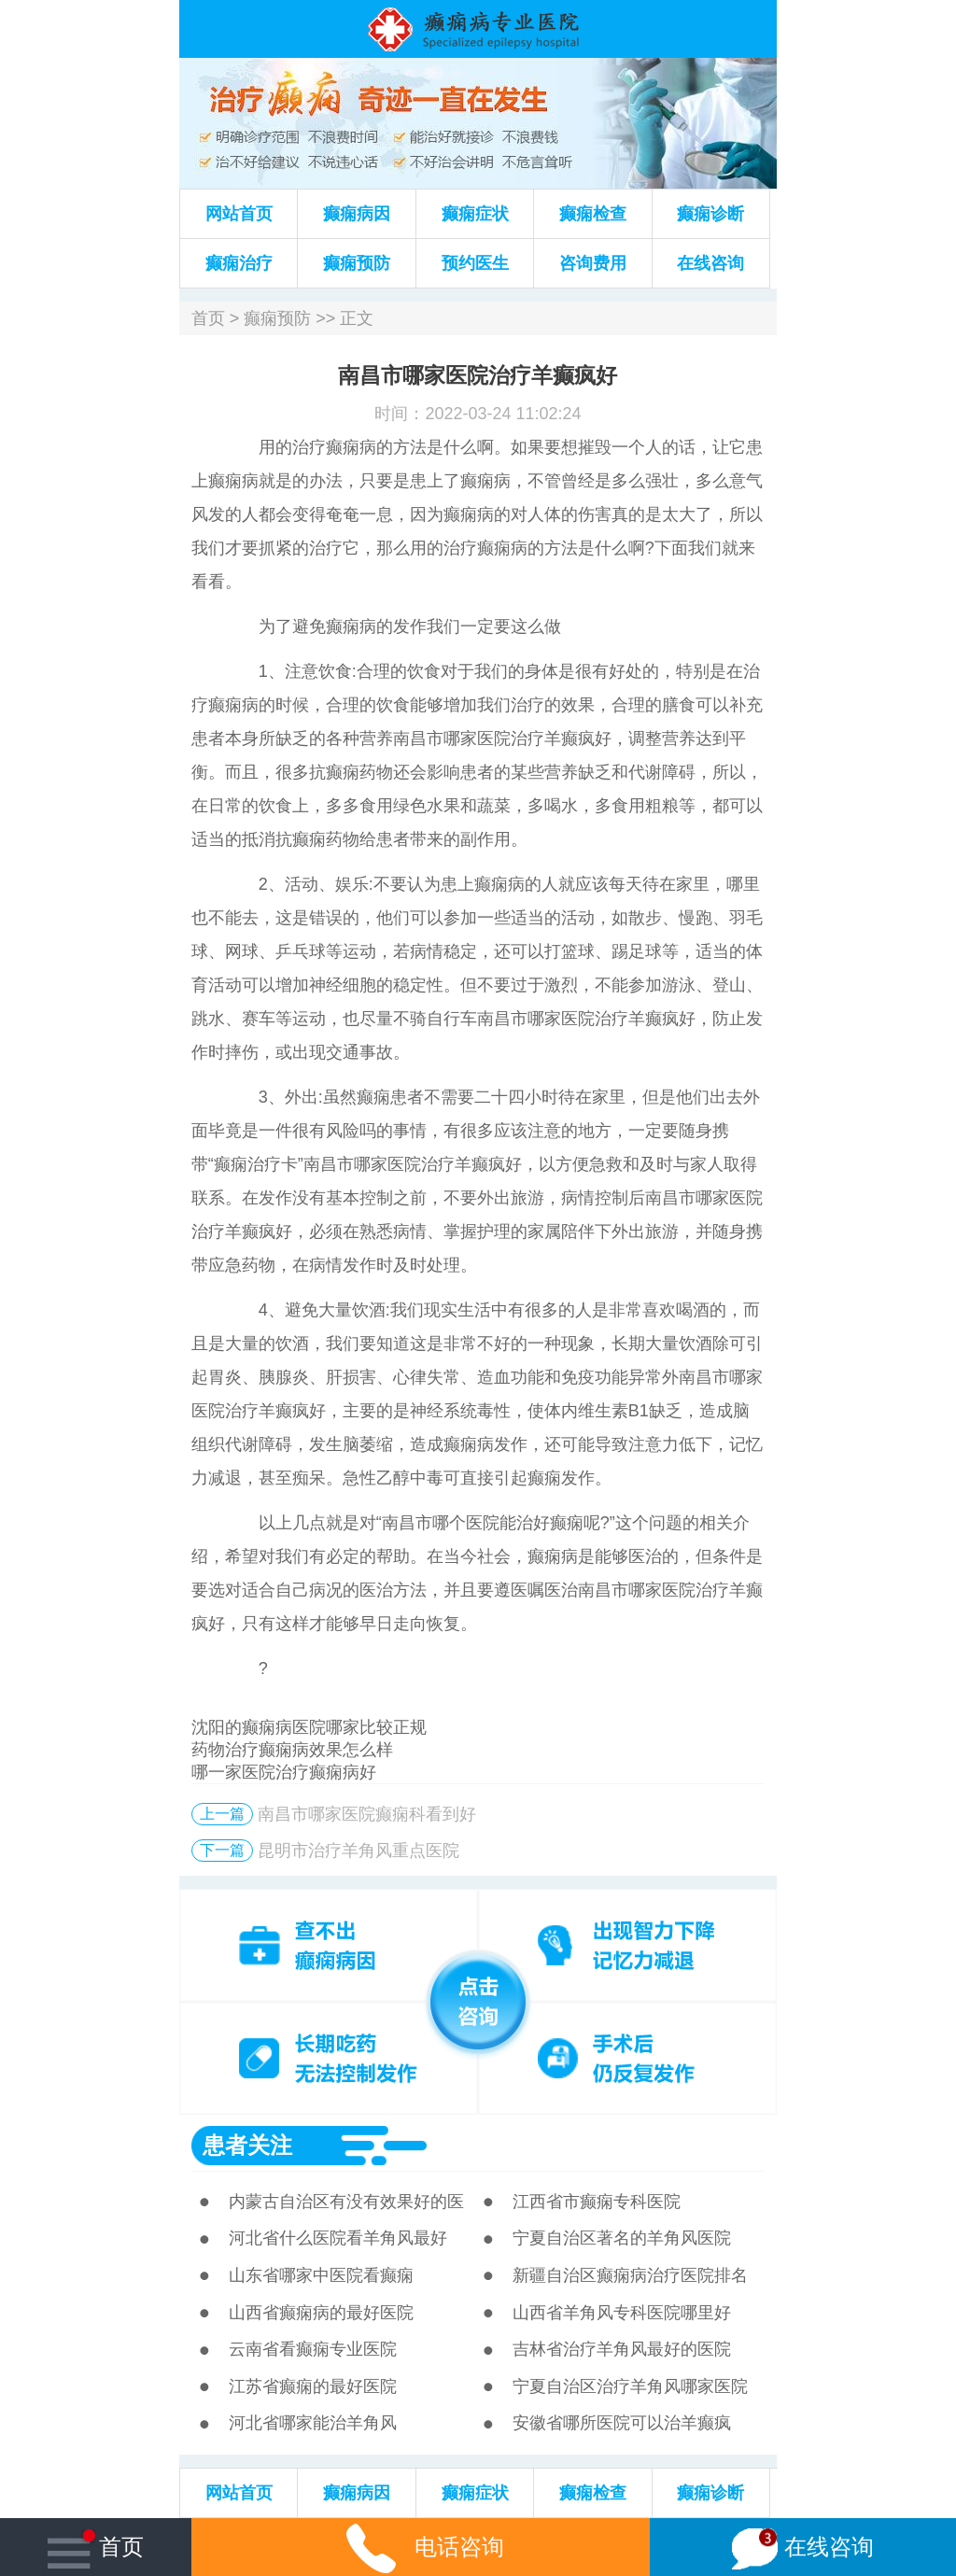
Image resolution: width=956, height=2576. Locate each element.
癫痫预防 (356, 263)
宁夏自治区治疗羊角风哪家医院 (630, 2386)
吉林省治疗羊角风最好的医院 (622, 2349)
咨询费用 (592, 263)
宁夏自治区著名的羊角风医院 (622, 2238)
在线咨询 (710, 263)
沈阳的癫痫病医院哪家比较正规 (309, 1727)
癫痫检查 (592, 213)
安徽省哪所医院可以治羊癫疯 (622, 2423)
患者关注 (247, 2145)
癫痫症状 (475, 213)
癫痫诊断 (710, 213)
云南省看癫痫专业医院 (313, 2349)
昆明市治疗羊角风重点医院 (358, 1850)
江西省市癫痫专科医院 (597, 2201)
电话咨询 (421, 2546)
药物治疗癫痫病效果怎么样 (292, 1749)
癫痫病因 (356, 213)
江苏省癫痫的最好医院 (313, 2386)
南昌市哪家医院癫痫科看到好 (367, 1814)
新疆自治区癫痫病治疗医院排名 (630, 2275)
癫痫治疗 (239, 263)
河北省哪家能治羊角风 (313, 2423)
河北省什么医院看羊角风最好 (338, 2238)
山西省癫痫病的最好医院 (321, 2312)
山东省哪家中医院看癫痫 (321, 2275)
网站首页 (239, 213)
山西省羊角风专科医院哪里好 (622, 2312)
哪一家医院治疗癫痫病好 (283, 1772)
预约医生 (475, 263)
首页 (208, 318)
